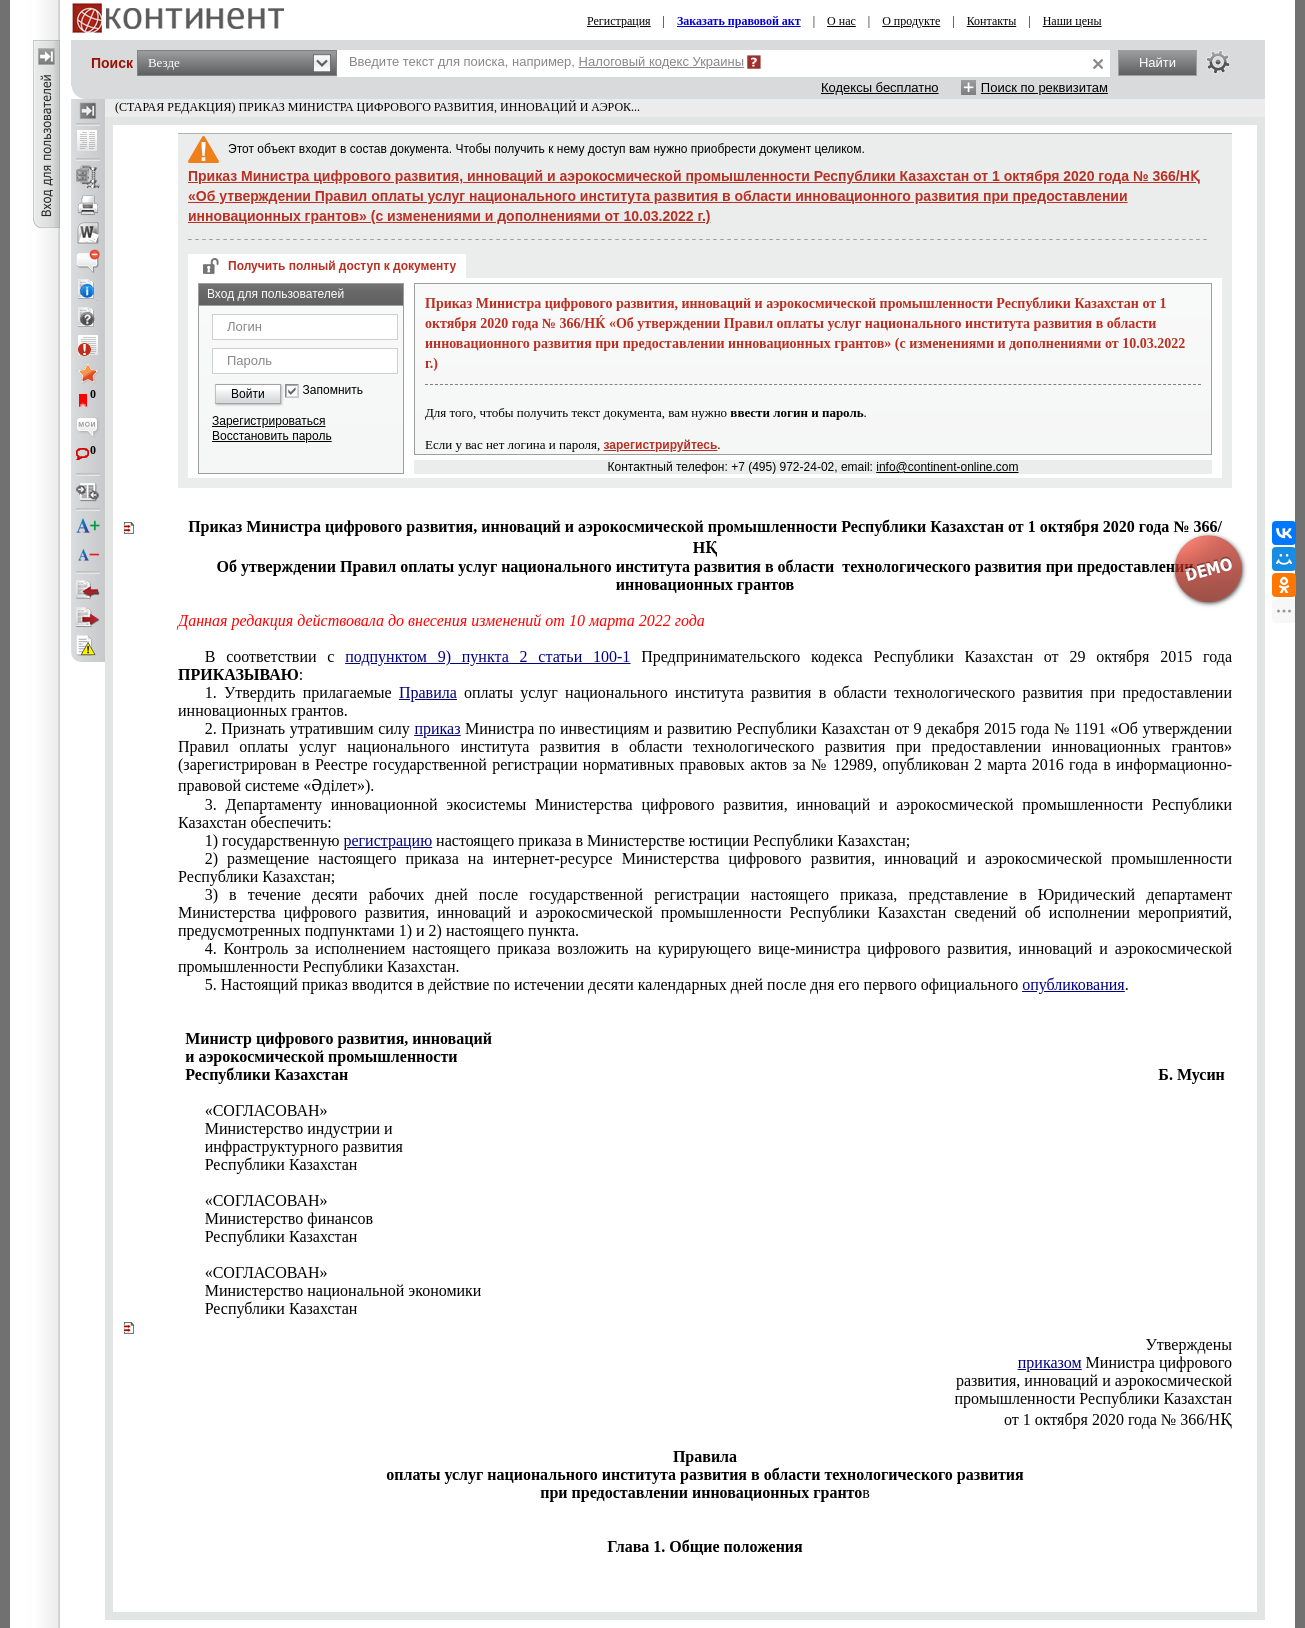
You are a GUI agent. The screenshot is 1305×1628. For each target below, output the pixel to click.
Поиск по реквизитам (1044, 87)
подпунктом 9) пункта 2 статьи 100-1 (487, 656)
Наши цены (1072, 21)
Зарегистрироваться (268, 421)
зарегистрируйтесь (661, 445)
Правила (428, 692)
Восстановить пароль (272, 436)
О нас (841, 21)
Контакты (992, 21)
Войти (248, 394)
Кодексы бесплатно (880, 87)
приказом (1050, 1362)
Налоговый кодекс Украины (662, 61)
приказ (437, 728)
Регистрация (619, 21)
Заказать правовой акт (739, 21)
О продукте (911, 21)
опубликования (1073, 984)
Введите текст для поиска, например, (546, 61)
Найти (1157, 62)
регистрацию (387, 840)
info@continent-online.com (947, 467)
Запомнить (333, 390)
